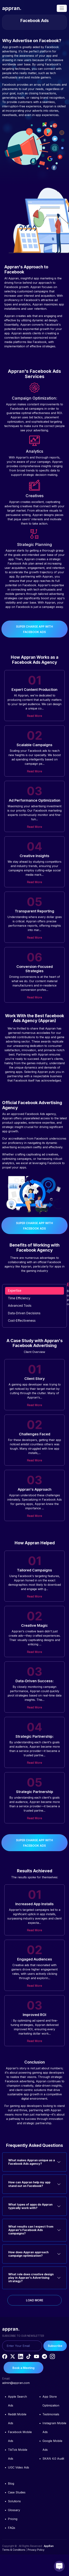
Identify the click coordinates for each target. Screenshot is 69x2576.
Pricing (12, 2519)
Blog (11, 2483)
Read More (34, 716)
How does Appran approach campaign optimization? (28, 2253)
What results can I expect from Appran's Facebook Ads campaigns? (30, 2230)
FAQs (11, 2528)
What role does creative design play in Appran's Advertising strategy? (31, 2277)
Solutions (14, 2501)
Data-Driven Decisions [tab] (24, 1313)
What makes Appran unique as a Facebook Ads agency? (31, 2161)
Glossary (14, 2510)
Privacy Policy (36, 2549)
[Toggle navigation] (62, 8)
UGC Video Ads (18, 2467)
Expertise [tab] (14, 1290)
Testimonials (50, 2414)
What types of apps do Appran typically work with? (30, 2206)
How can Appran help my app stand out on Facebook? (29, 2183)
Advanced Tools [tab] (19, 1305)
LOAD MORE (34, 2300)
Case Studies (16, 2492)
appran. (11, 2329)
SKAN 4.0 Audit (53, 2458)
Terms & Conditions (13, 2549)
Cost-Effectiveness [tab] (22, 1320)
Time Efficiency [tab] (19, 1298)
